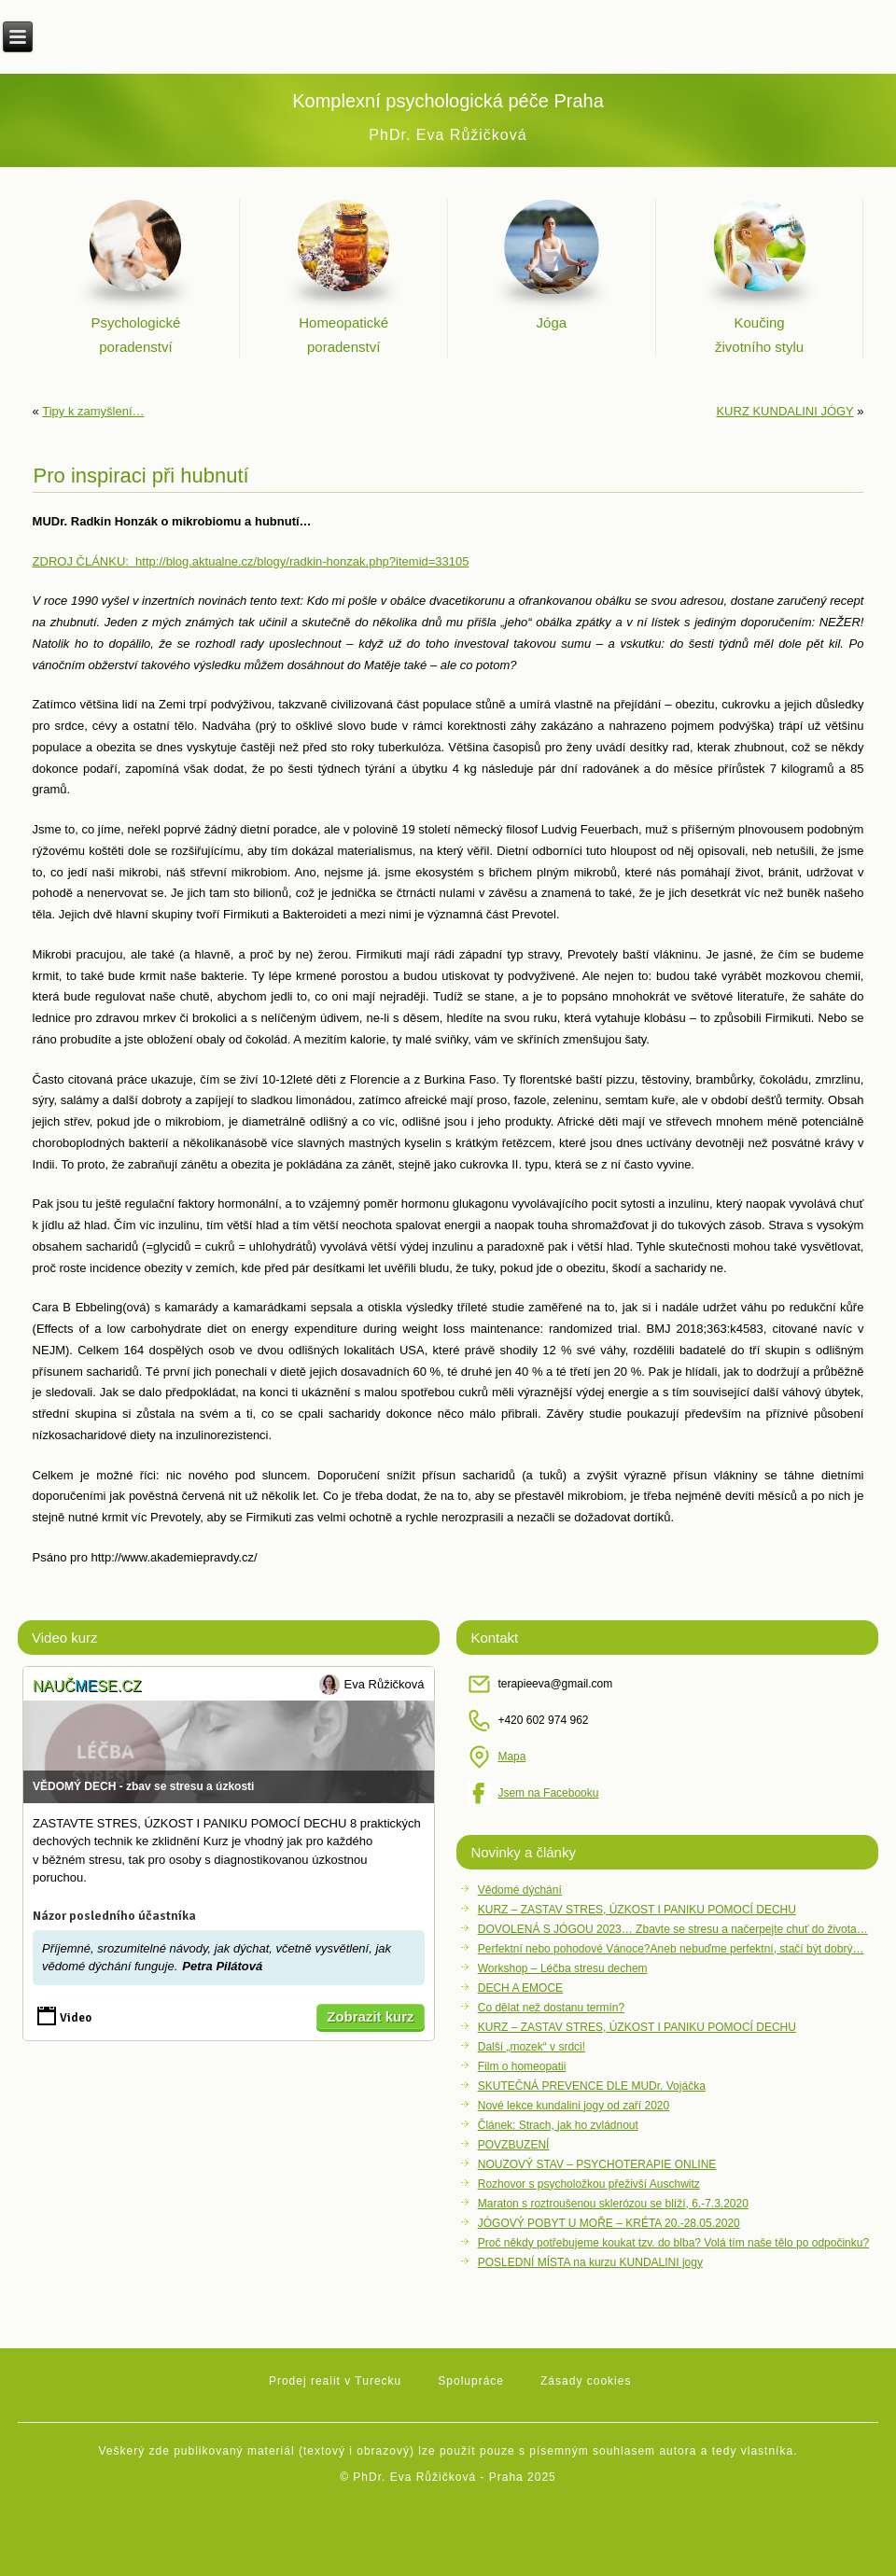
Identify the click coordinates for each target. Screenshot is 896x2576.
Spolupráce (471, 2380)
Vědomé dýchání (520, 1890)
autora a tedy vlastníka (726, 2450)
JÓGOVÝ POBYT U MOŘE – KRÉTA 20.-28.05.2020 (609, 2223)
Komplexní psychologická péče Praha (448, 101)
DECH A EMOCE (520, 1988)
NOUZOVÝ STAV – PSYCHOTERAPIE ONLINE (597, 2164)
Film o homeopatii (522, 2066)
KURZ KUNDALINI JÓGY (784, 411)
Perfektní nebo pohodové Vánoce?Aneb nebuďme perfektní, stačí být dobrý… (671, 1948)
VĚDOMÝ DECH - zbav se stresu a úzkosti (143, 1786)
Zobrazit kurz (370, 2016)
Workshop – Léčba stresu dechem (563, 1968)
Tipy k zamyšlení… (93, 411)
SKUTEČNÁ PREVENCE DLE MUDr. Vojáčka (592, 2086)
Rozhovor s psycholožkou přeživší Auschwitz (589, 2184)
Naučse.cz (87, 1686)
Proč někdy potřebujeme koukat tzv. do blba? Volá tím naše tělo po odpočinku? (673, 2242)
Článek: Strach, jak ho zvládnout (558, 2125)
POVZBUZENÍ (514, 2144)
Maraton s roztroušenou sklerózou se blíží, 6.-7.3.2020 (613, 2203)
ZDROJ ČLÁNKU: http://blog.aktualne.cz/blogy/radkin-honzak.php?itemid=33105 (251, 561)
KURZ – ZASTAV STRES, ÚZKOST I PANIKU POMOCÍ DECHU (637, 1909)
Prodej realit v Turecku (335, 2380)
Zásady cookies (585, 2380)
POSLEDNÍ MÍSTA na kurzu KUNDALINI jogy (590, 2262)
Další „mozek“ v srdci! (531, 2046)
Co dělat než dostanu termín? (551, 2007)
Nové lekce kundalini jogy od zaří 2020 (573, 2105)
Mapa (511, 1756)
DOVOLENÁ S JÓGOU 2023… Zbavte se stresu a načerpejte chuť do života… (673, 1929)
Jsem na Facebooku (547, 1792)
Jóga (552, 322)
